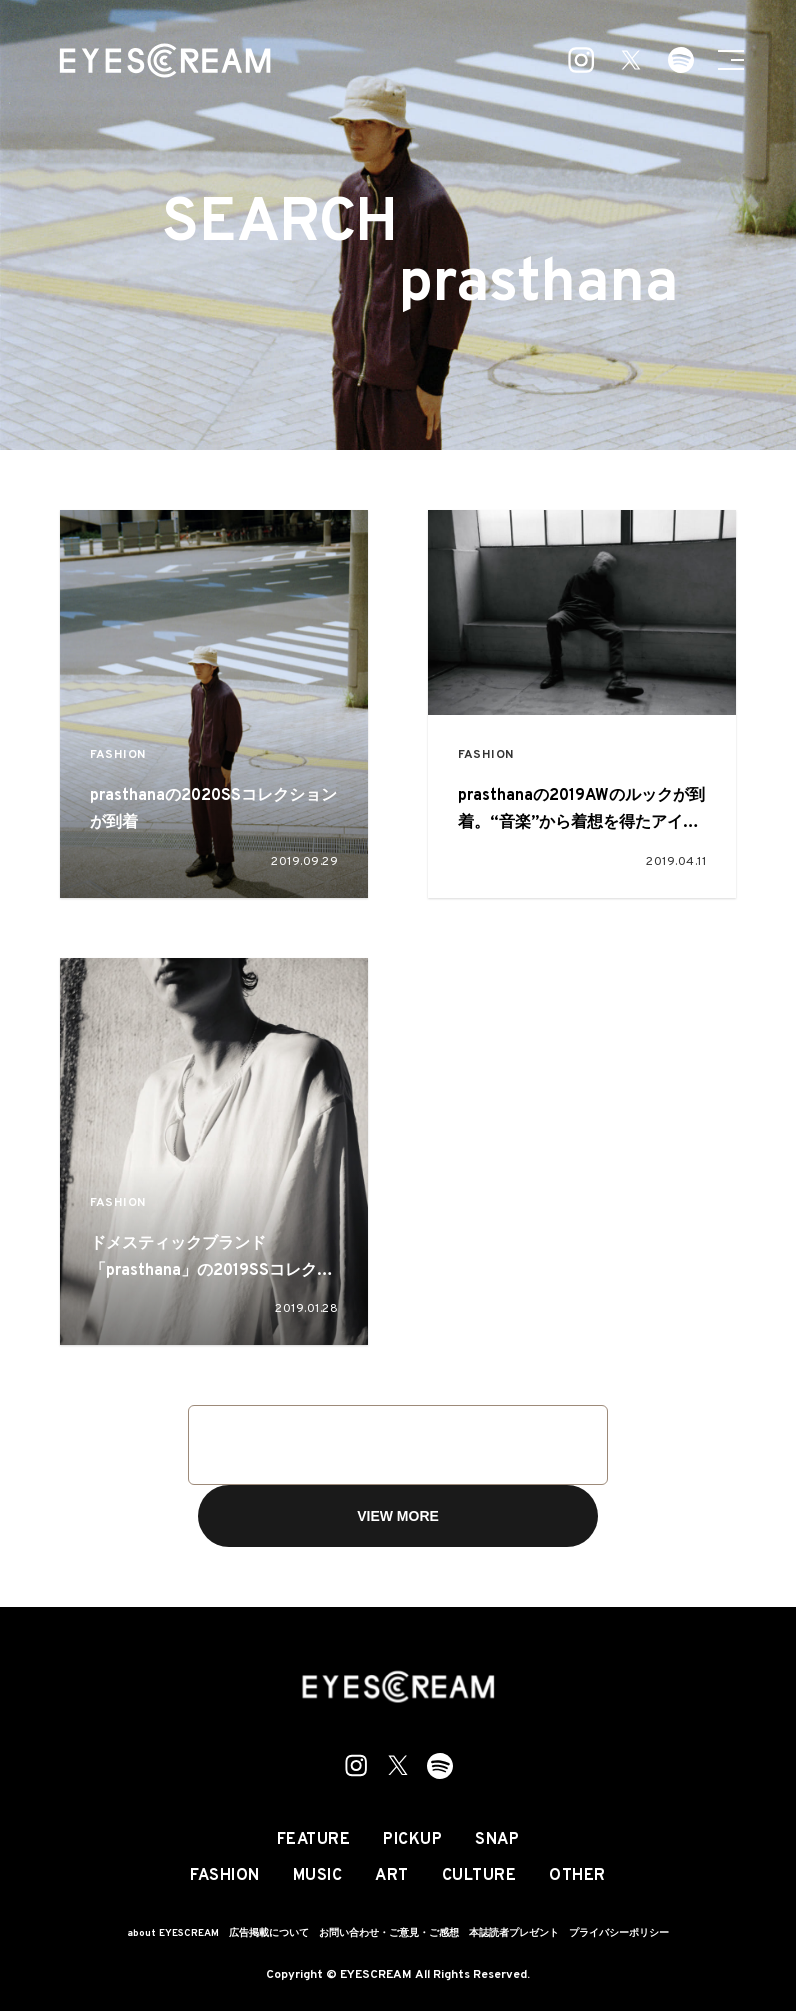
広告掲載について (269, 1933)
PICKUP (412, 1840)
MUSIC (318, 1876)
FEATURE (314, 1840)
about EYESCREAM (173, 1933)
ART (392, 1876)
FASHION (118, 755)
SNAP (497, 1840)
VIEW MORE (398, 1516)
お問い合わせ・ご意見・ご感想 (389, 1933)
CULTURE (479, 1876)
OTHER (577, 1876)
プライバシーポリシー (619, 1933)
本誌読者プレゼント (514, 1933)
